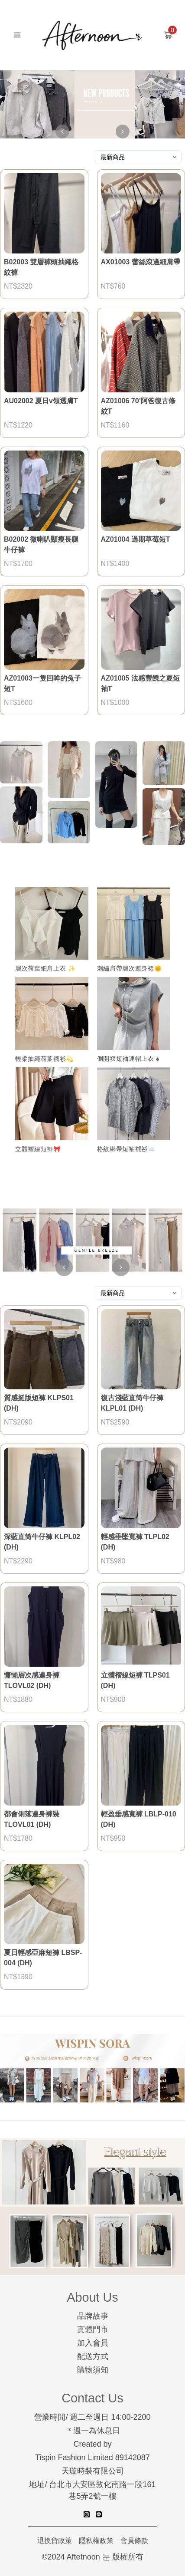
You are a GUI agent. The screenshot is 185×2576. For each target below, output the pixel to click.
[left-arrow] (62, 131)
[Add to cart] (167, 34)
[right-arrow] (123, 131)
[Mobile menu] (17, 34)
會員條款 (134, 2540)
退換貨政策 (54, 2540)
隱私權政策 (96, 2540)
